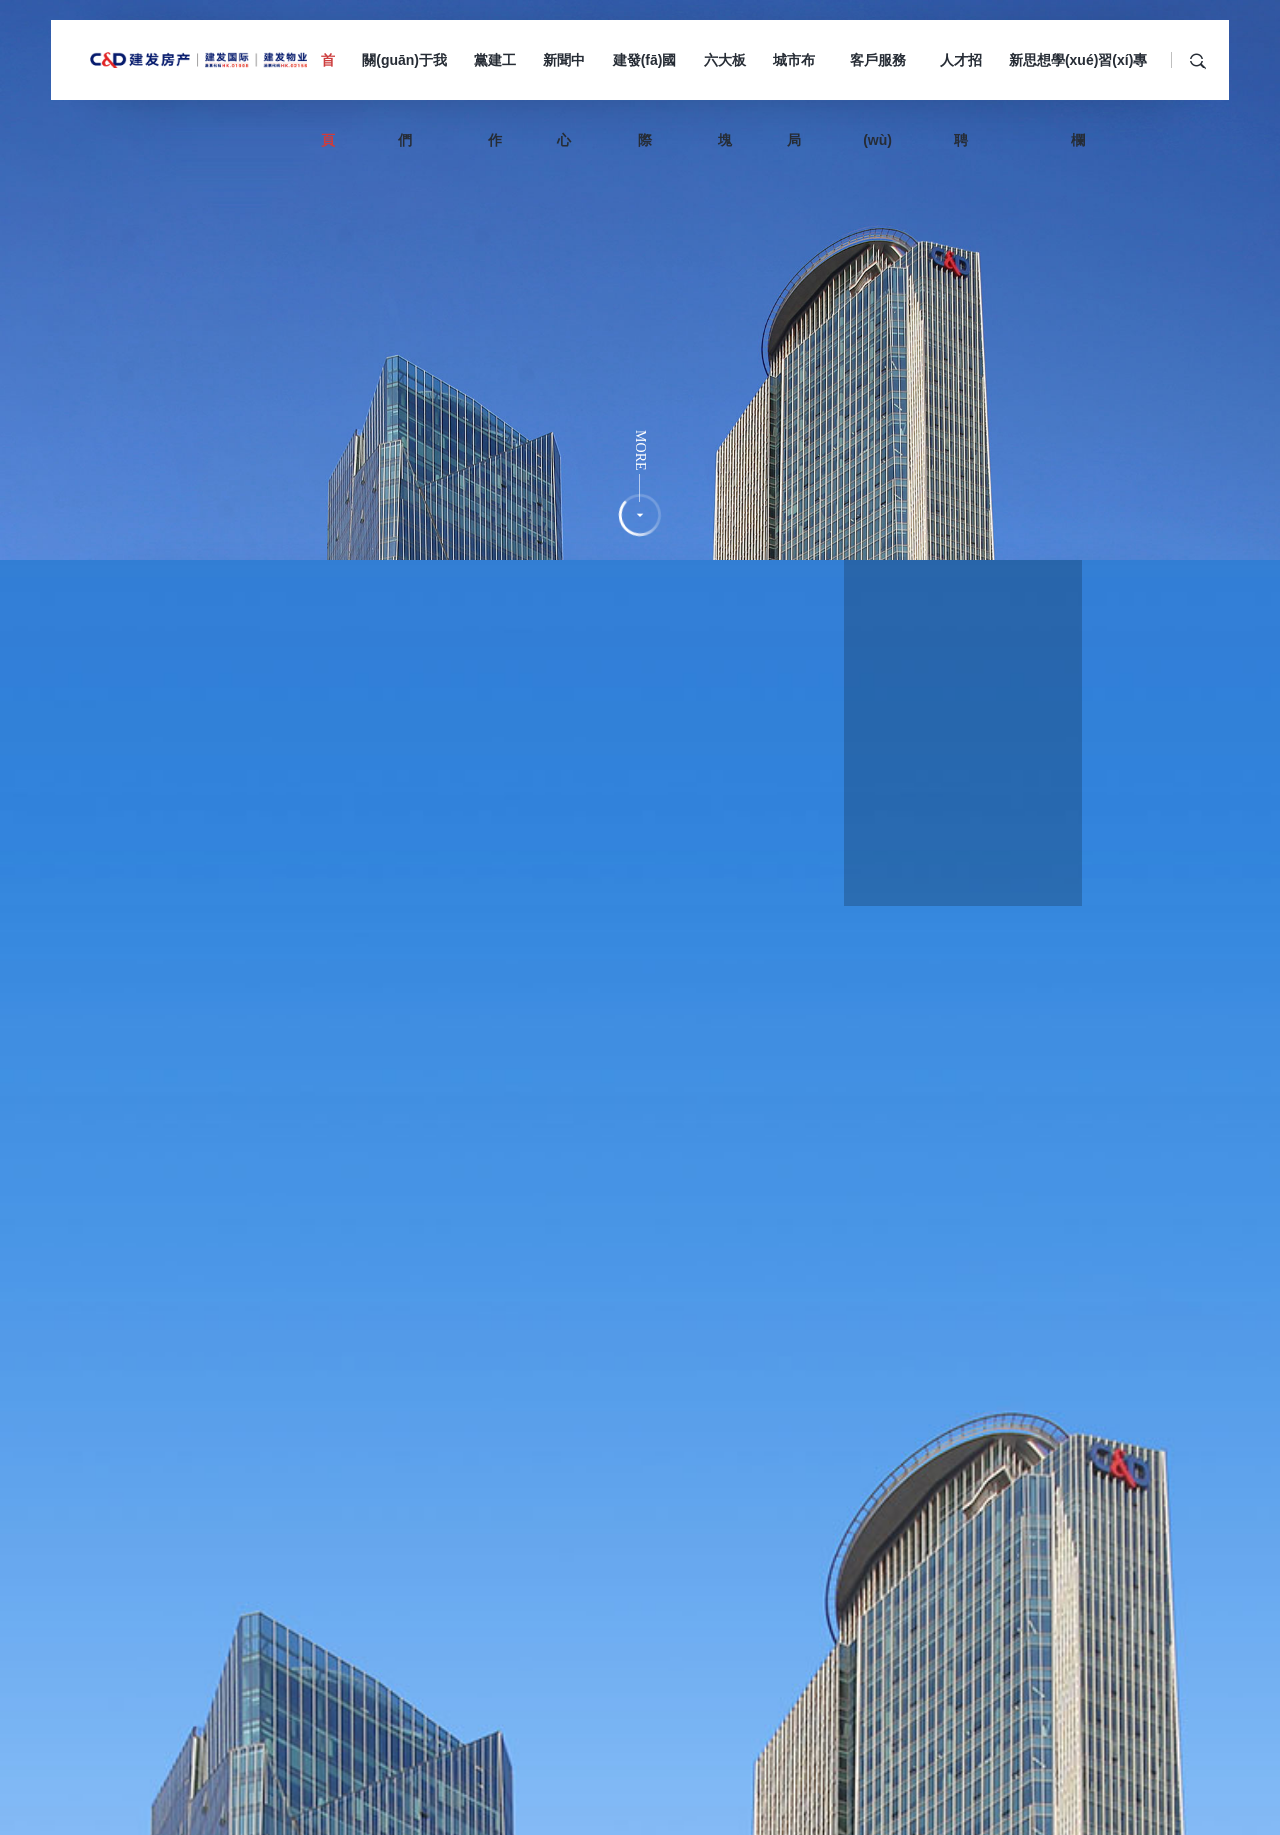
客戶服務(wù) (878, 76)
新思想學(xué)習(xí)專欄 (1078, 76)
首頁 (328, 76)
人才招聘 (961, 76)
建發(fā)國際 (645, 76)
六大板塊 (725, 76)
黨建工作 (495, 76)
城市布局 (794, 76)
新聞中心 (564, 76)
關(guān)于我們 (404, 76)
